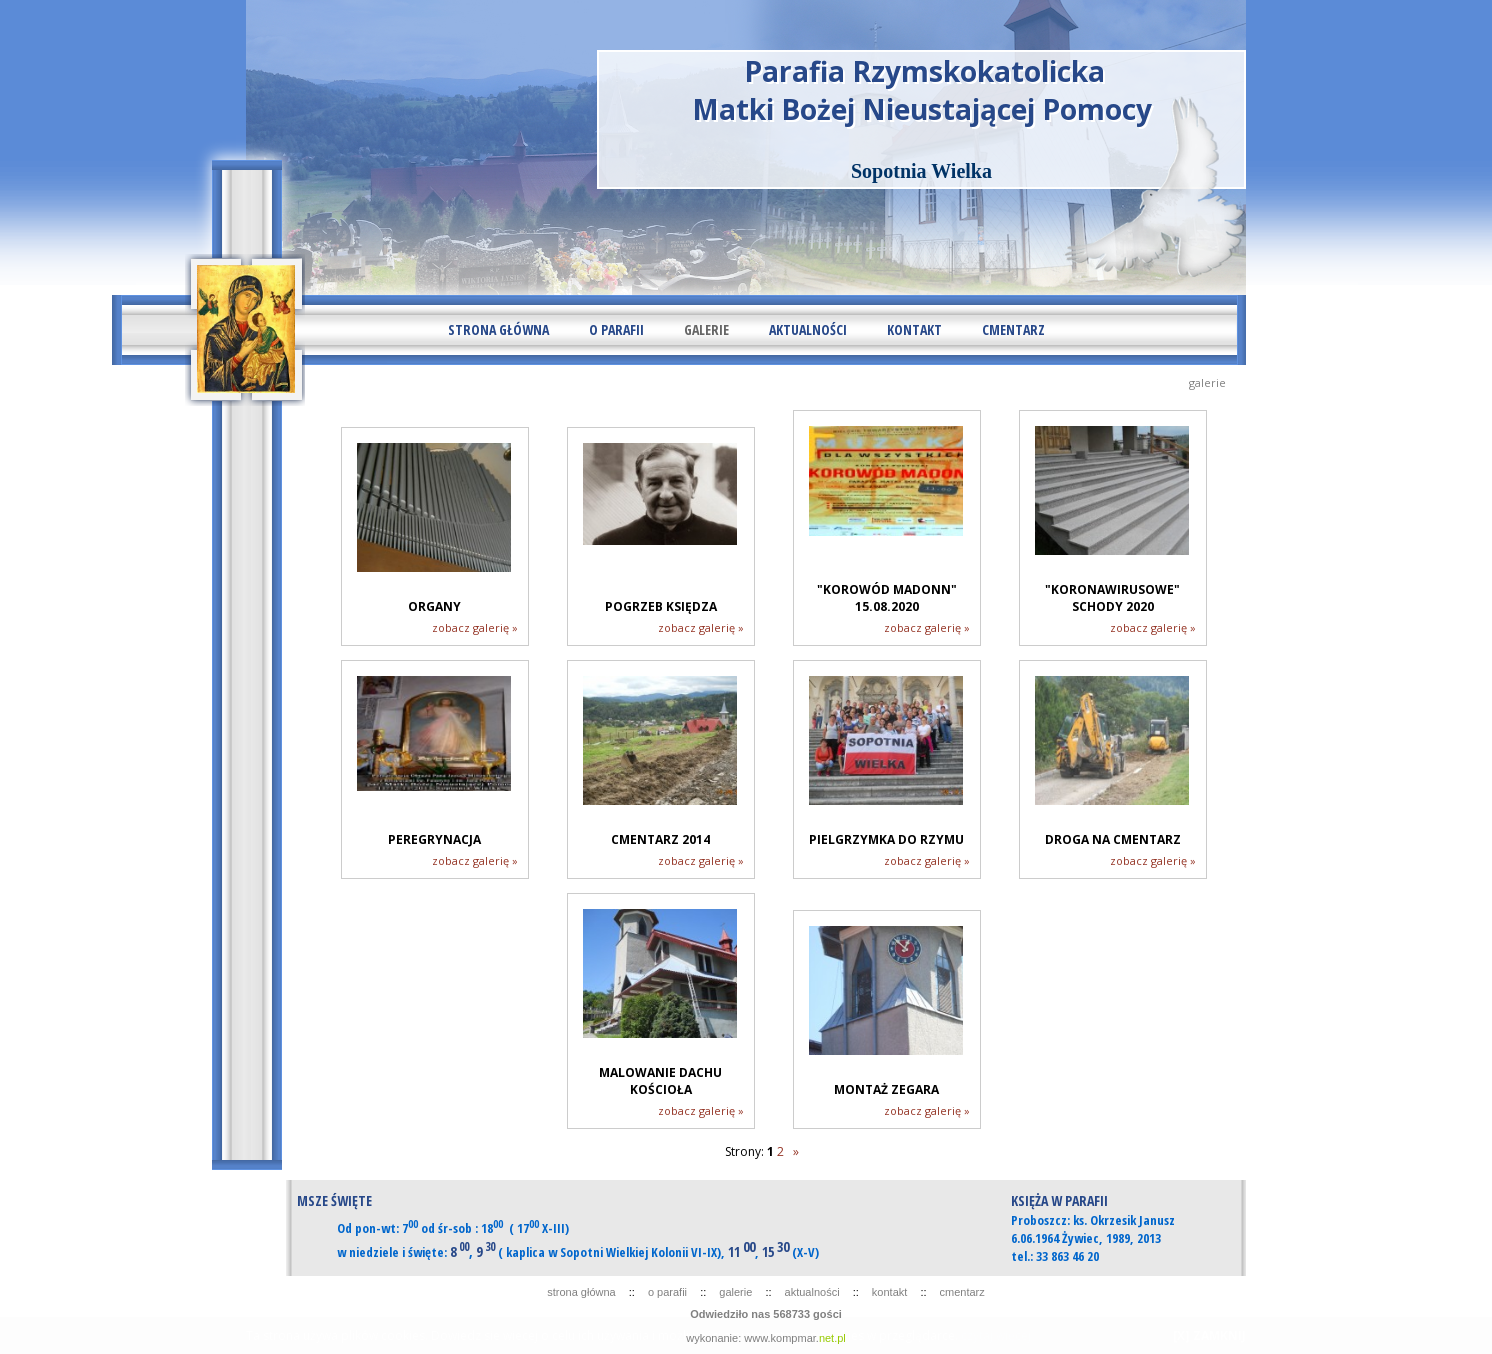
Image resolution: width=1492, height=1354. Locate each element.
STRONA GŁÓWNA (498, 329)
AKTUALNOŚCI (808, 329)
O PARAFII (616, 329)
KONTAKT (914, 329)
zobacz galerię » (475, 627)
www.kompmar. (795, 1338)
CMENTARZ (1013, 329)
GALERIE (706, 329)
